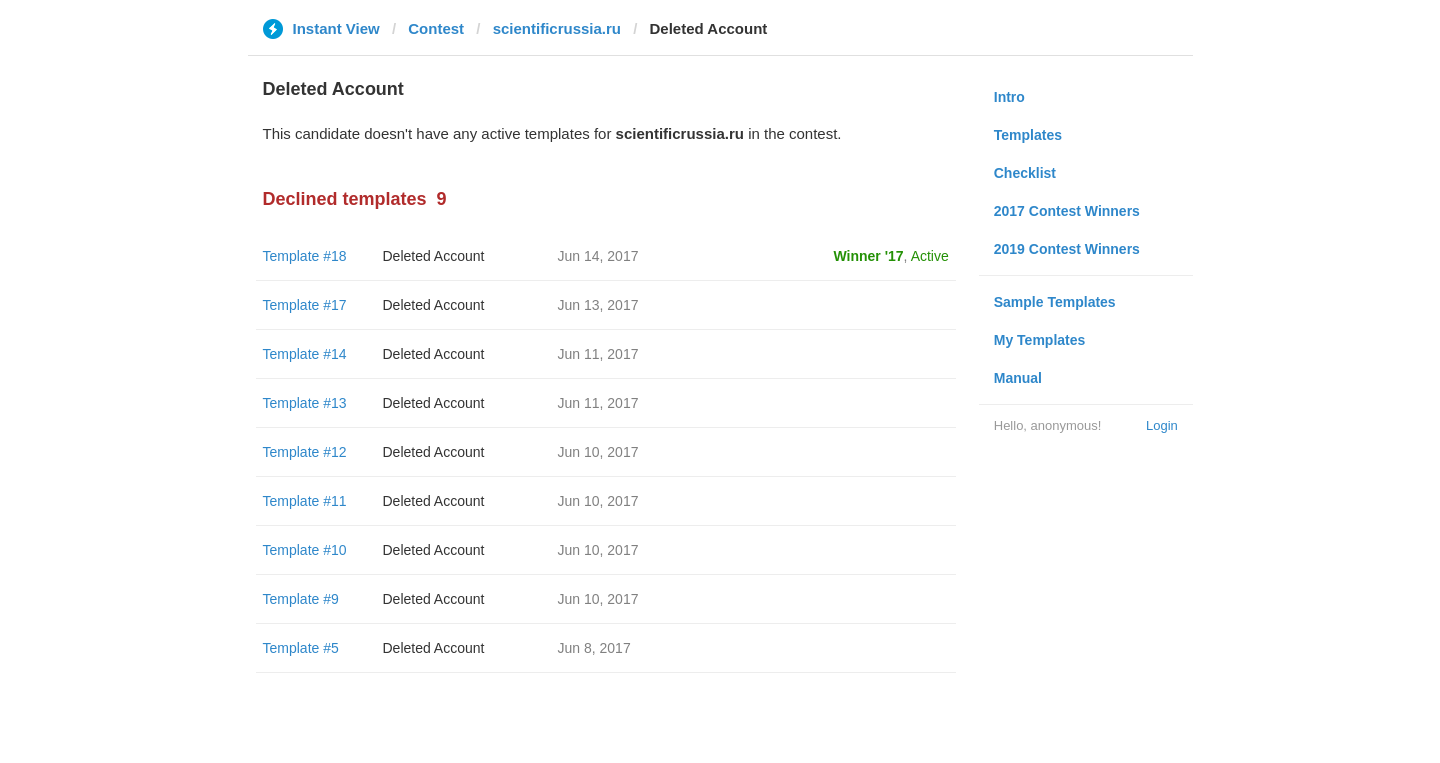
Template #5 (301, 648)
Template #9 (301, 599)
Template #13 (305, 403)
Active (930, 256)
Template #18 (305, 256)
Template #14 (305, 354)
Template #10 (305, 550)
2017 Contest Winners (1067, 211)
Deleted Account (434, 256)
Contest (436, 28)
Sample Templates (1055, 302)
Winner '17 (869, 256)
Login (1162, 425)
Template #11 (305, 501)
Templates (1028, 135)
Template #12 (305, 452)
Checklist (1025, 173)
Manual (1018, 378)
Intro (1009, 97)
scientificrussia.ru (557, 28)
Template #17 (305, 305)
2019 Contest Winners (1067, 249)
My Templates (1040, 340)
